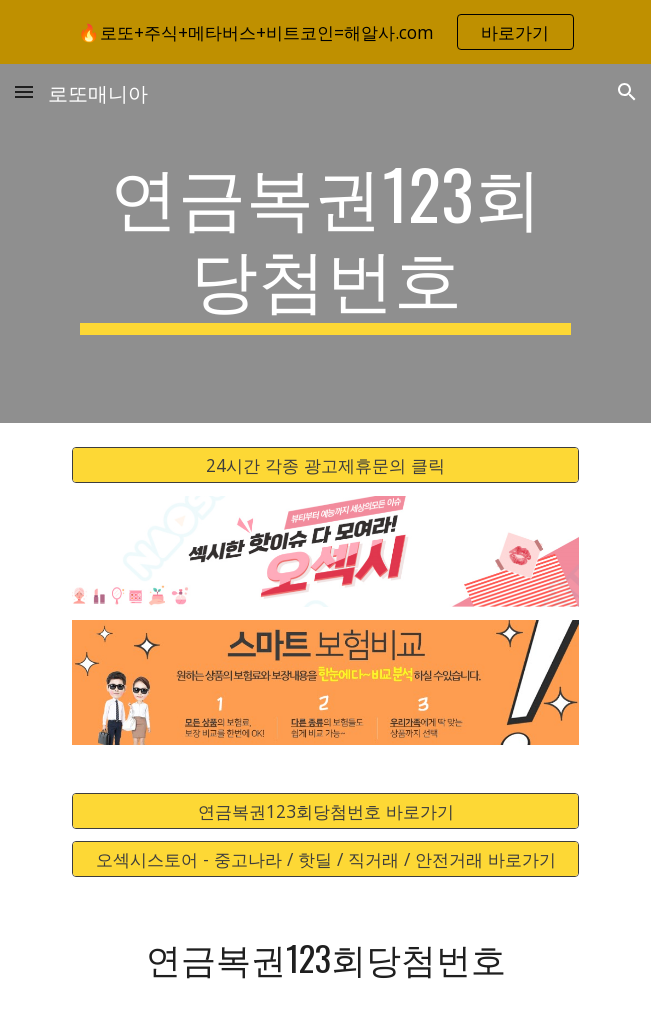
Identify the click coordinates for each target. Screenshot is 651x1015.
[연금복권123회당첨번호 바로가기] (325, 810)
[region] (325, 32)
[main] (325, 243)
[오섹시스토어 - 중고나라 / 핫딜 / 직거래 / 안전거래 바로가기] (325, 859)
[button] (24, 91)
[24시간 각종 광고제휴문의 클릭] (325, 465)
